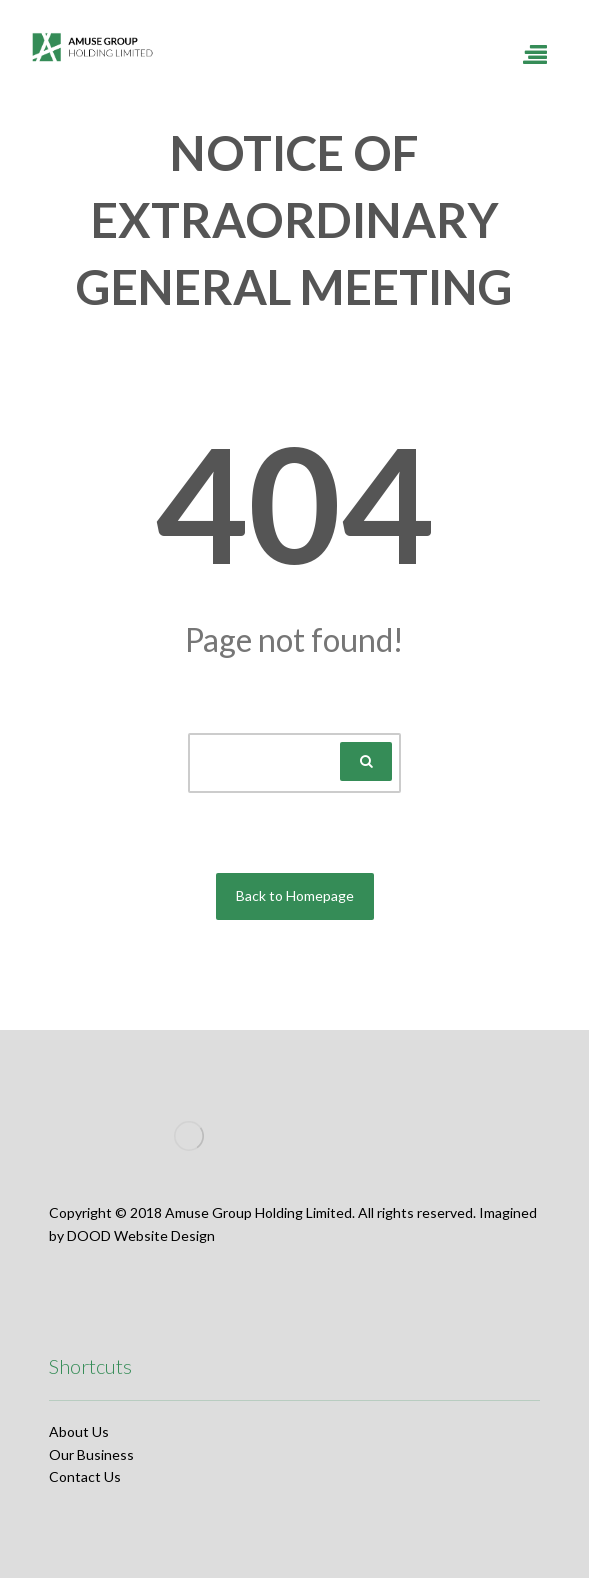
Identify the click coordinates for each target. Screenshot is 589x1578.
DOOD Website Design (141, 1235)
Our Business (91, 1454)
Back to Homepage (295, 895)
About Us (79, 1431)
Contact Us (85, 1476)
